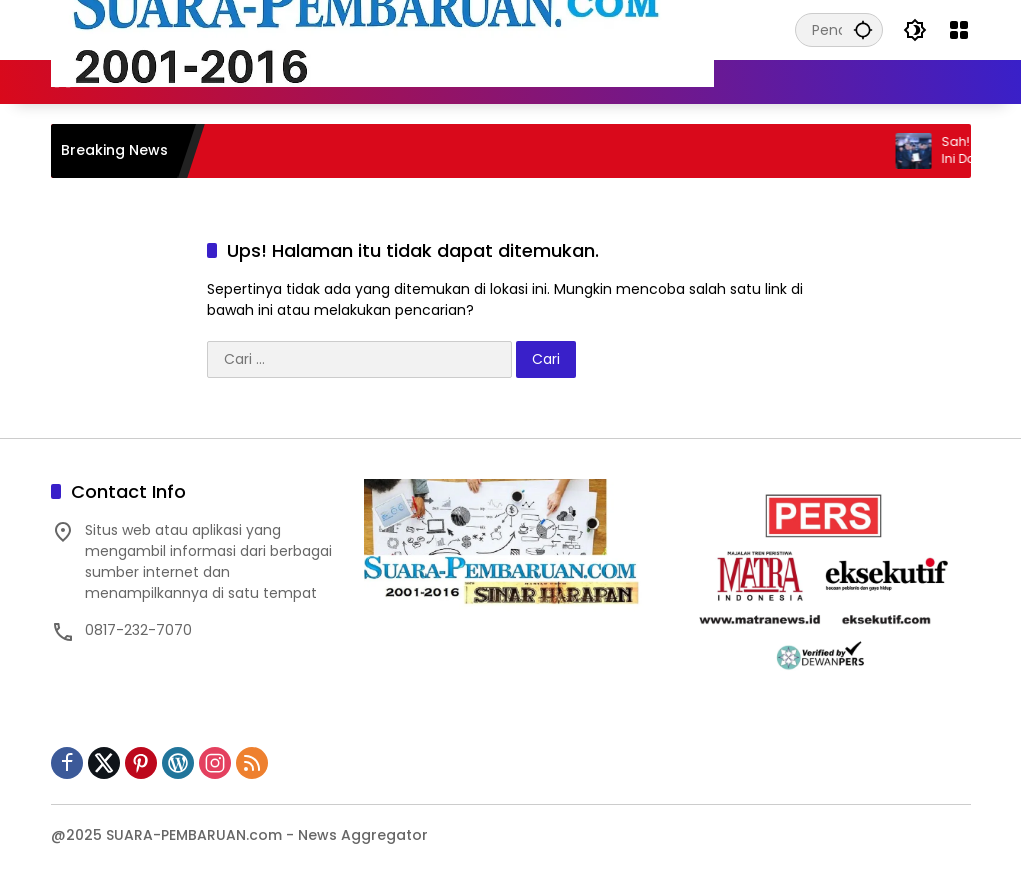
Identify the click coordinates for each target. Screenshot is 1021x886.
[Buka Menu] (959, 30)
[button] (863, 29)
